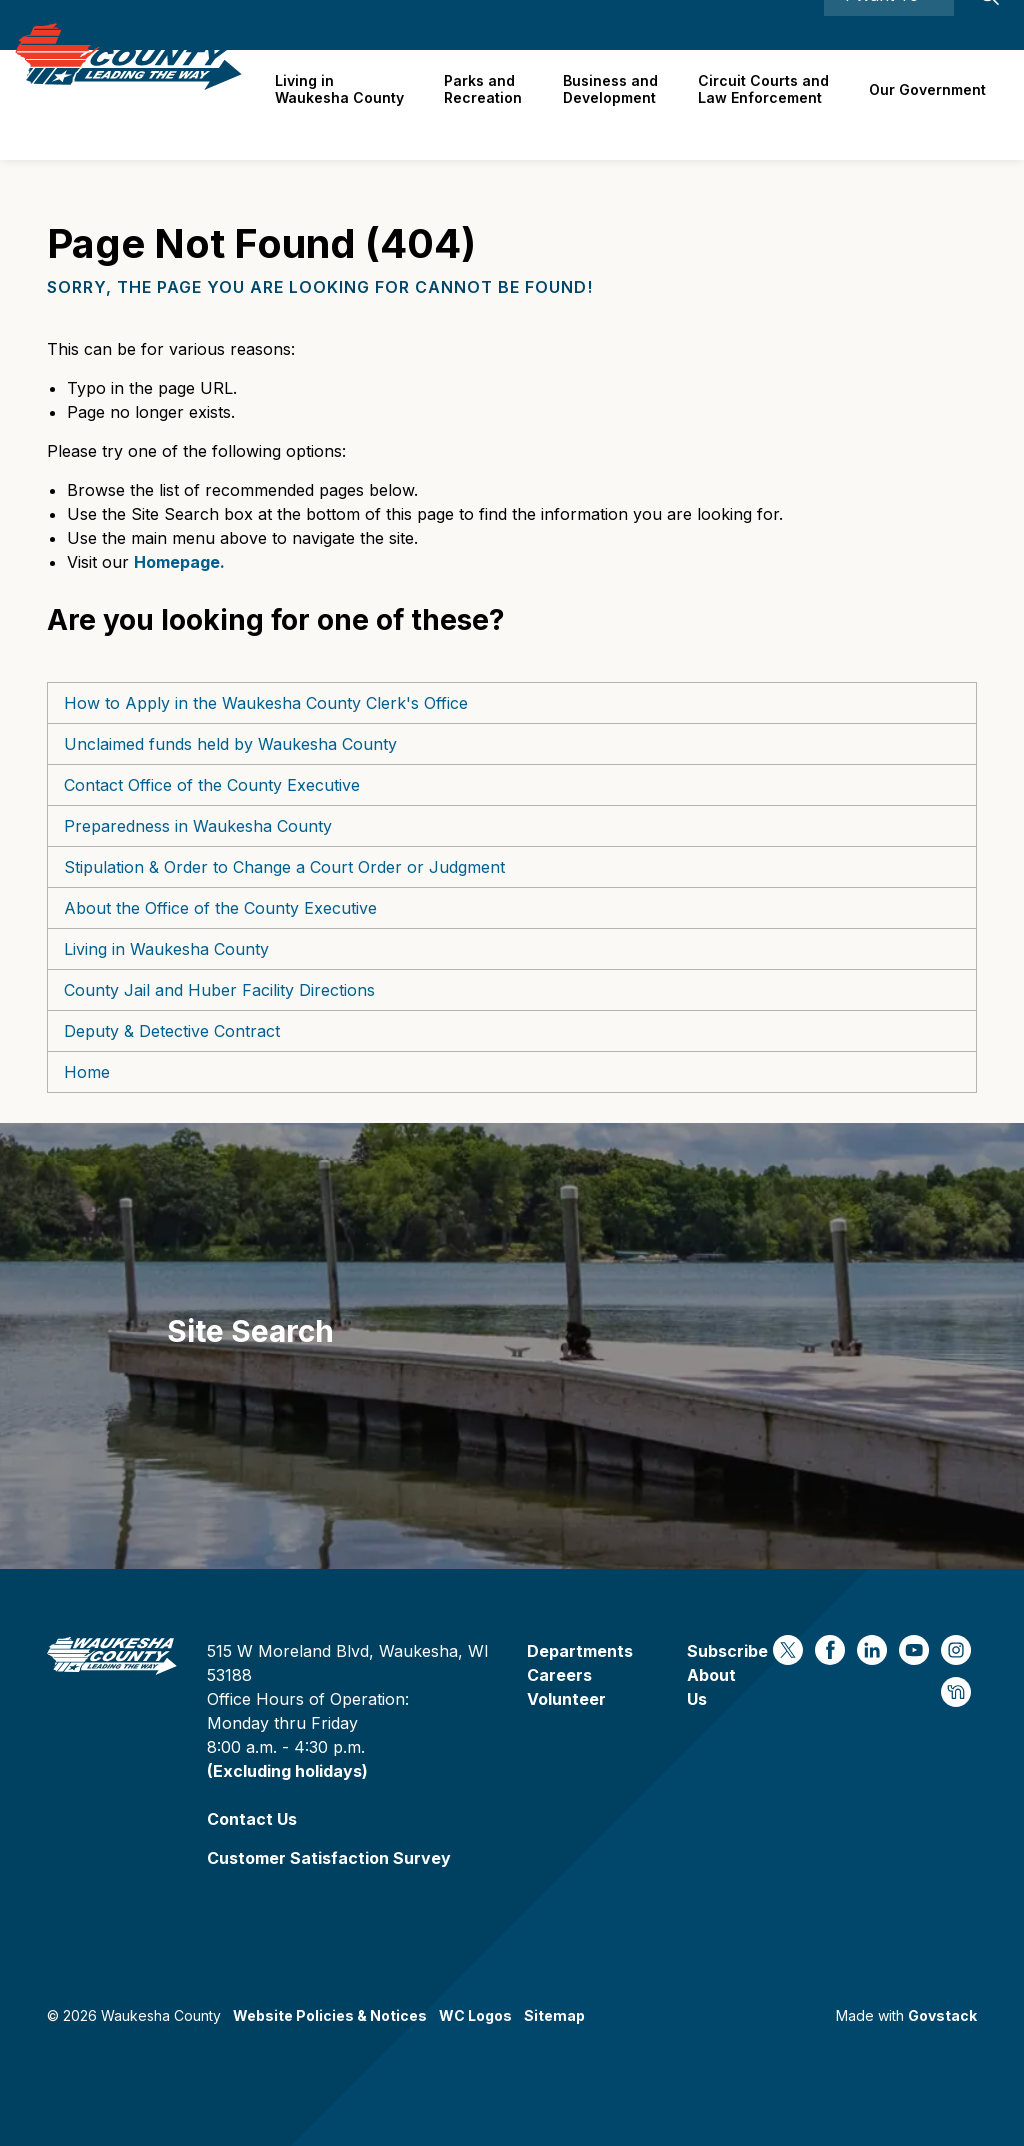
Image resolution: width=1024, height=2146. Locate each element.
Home (87, 1072)
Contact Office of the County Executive (212, 785)
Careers (712, 24)
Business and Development (617, 104)
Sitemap (554, 2015)
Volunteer (566, 1699)
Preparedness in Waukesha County (198, 826)
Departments (580, 1651)
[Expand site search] (989, 25)
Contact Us (252, 1819)
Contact (782, 24)
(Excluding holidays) (287, 1771)
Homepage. (179, 562)
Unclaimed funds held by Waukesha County (230, 744)
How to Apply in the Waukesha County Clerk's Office (266, 703)
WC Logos (475, 2015)
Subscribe (727, 1651)
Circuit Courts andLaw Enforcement (767, 104)
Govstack (942, 2015)
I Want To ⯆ (889, 25)
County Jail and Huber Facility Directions (219, 990)
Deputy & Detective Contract (172, 1031)
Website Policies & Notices (330, 2015)
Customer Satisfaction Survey (329, 1858)
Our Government (929, 104)
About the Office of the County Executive (220, 908)
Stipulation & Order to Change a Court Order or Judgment (284, 867)
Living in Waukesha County (352, 104)
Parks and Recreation (493, 104)
